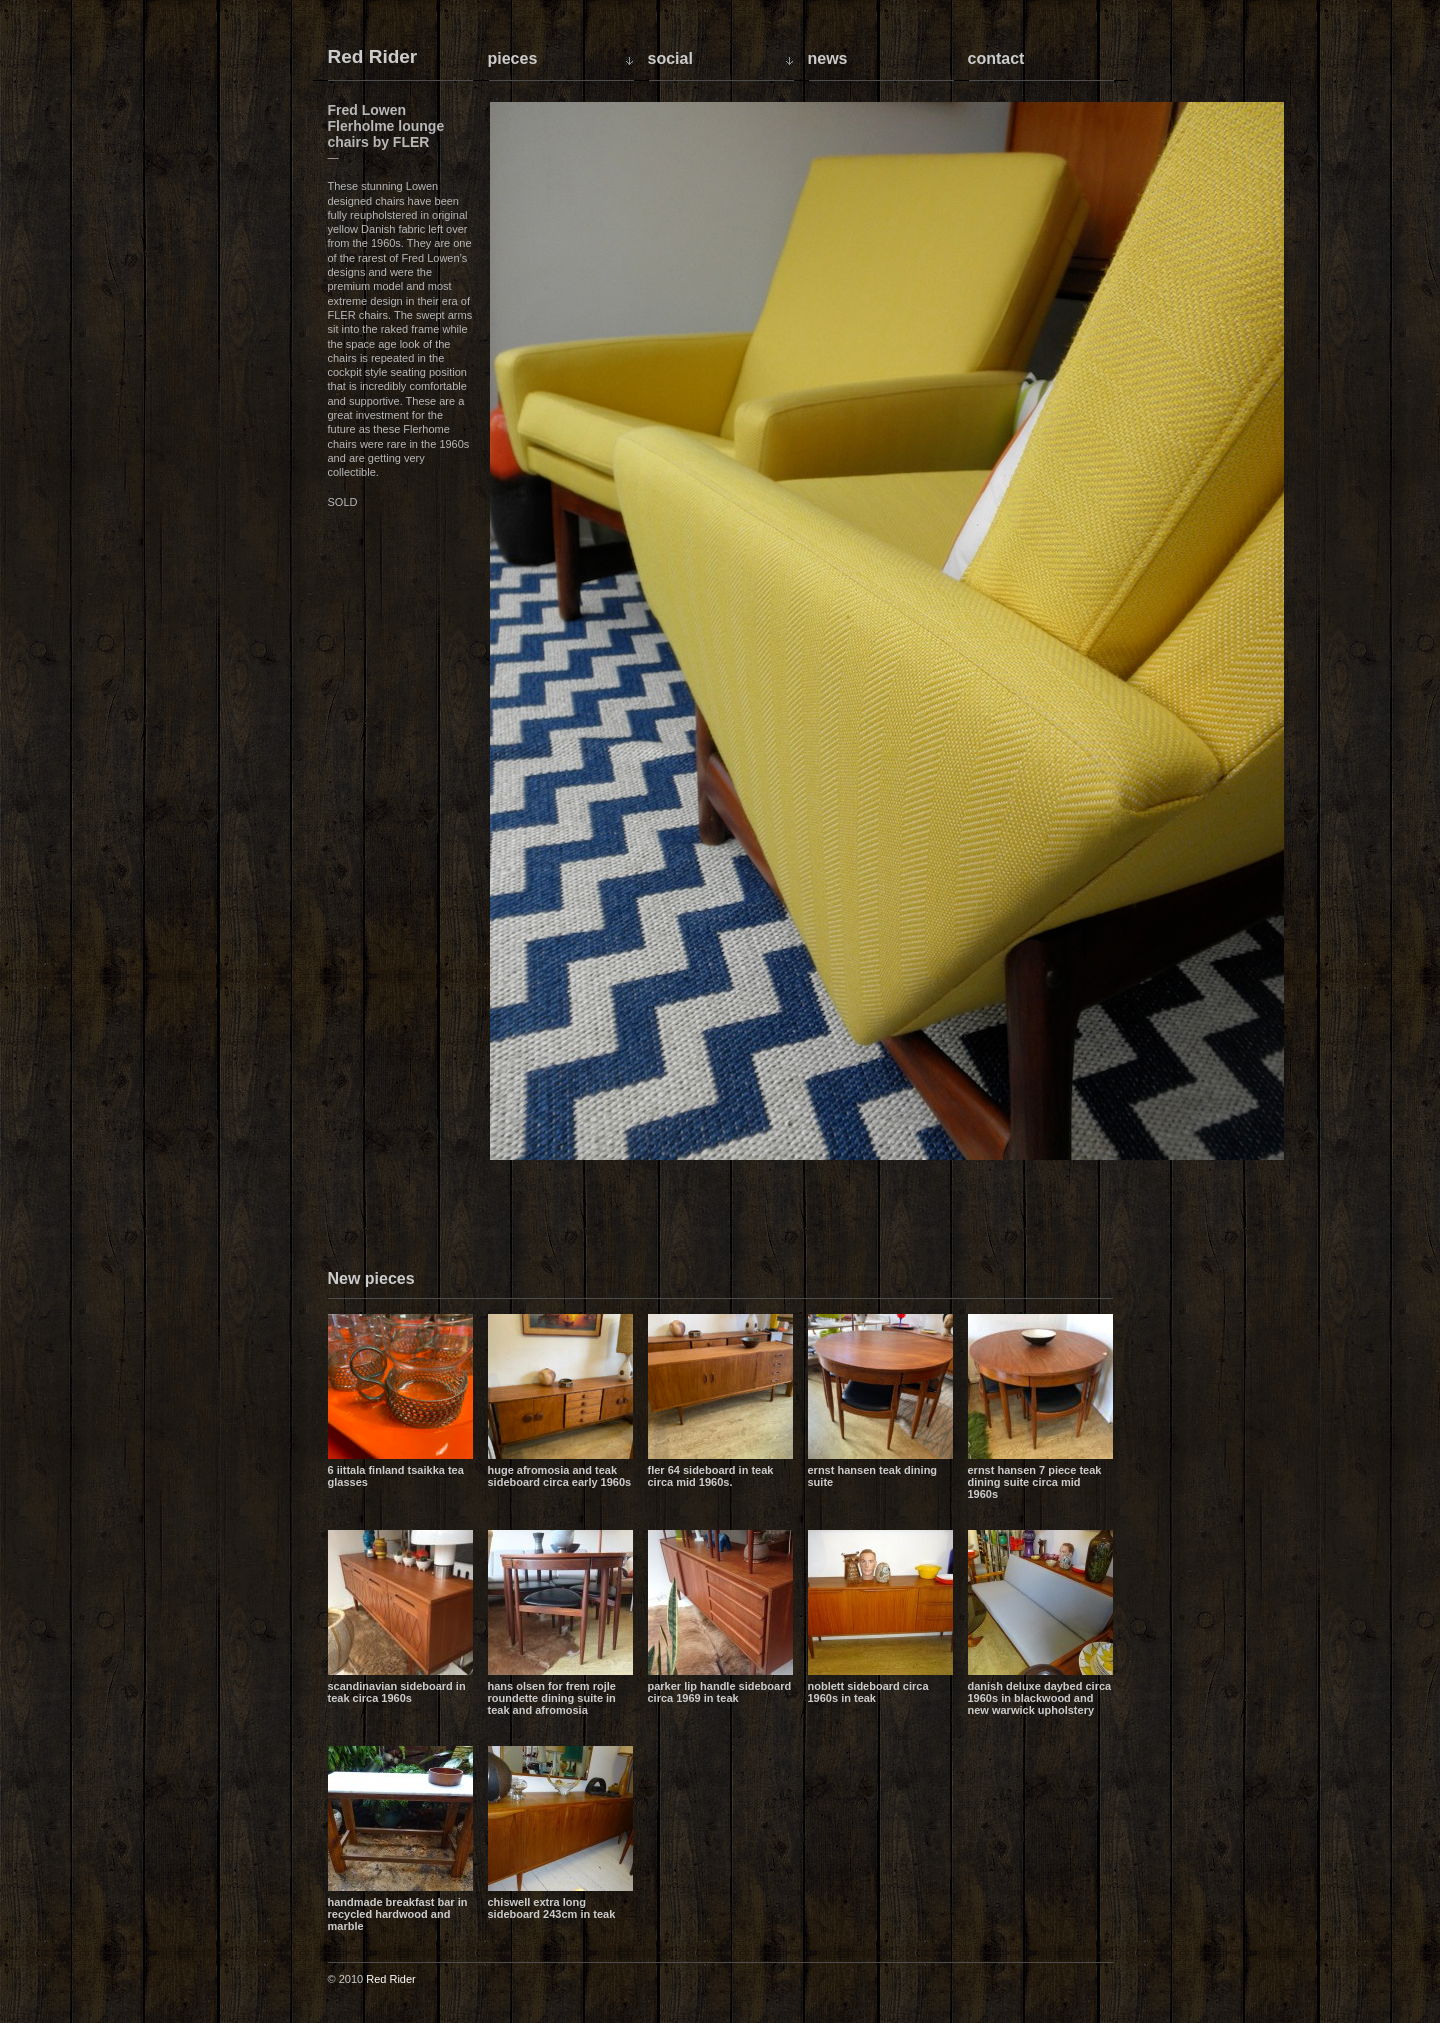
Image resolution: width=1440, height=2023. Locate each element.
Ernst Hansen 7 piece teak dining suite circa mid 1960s (1035, 1482)
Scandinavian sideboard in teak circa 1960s (397, 1692)
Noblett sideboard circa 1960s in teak (868, 1692)
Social (670, 58)
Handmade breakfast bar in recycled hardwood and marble (398, 1914)
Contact (996, 58)
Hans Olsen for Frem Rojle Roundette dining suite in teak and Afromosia (552, 1698)
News (828, 58)
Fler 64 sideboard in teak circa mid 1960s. (711, 1476)
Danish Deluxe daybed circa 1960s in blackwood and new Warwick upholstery (1040, 1698)
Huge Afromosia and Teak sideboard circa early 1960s (560, 1476)
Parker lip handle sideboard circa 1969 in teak (720, 1692)
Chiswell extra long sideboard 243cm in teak (552, 1908)
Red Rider (373, 57)
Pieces (513, 58)
